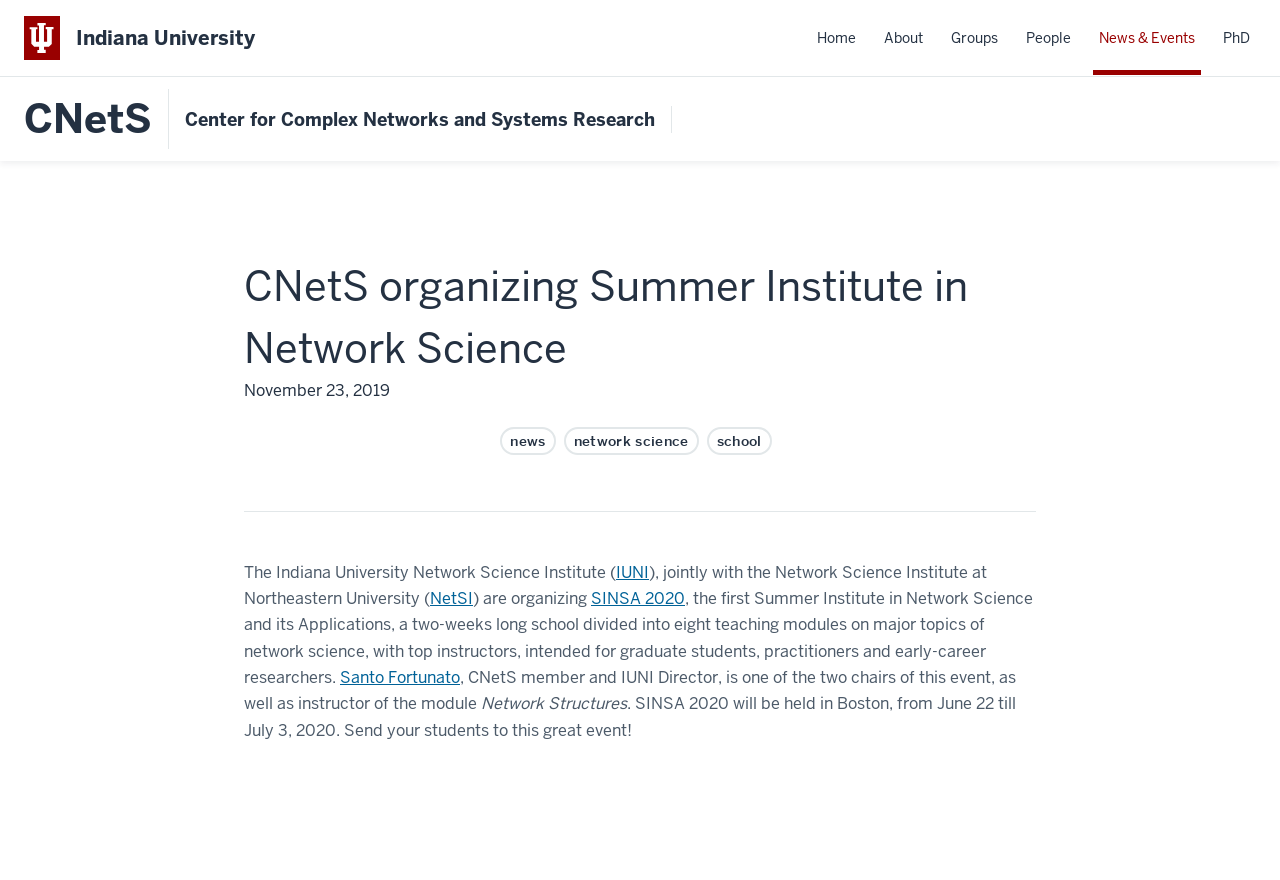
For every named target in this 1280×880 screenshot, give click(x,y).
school (739, 441)
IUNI (632, 572)
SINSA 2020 (638, 598)
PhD (1236, 38)
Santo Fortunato (400, 677)
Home (836, 38)
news (527, 441)
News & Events (1147, 38)
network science (631, 441)
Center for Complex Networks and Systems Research (420, 119)
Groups (974, 38)
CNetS (88, 119)
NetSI (451, 598)
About (903, 38)
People (1048, 38)
